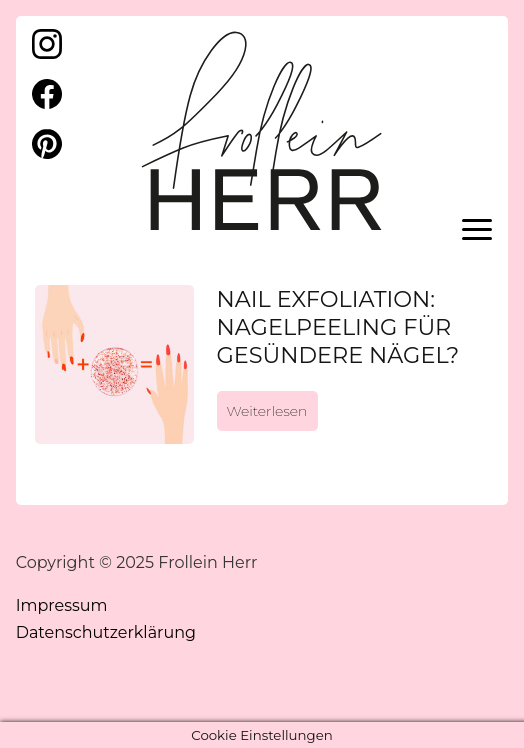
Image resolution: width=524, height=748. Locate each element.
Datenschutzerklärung (106, 632)
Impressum (62, 605)
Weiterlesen (267, 411)
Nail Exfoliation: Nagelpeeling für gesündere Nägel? (338, 327)
